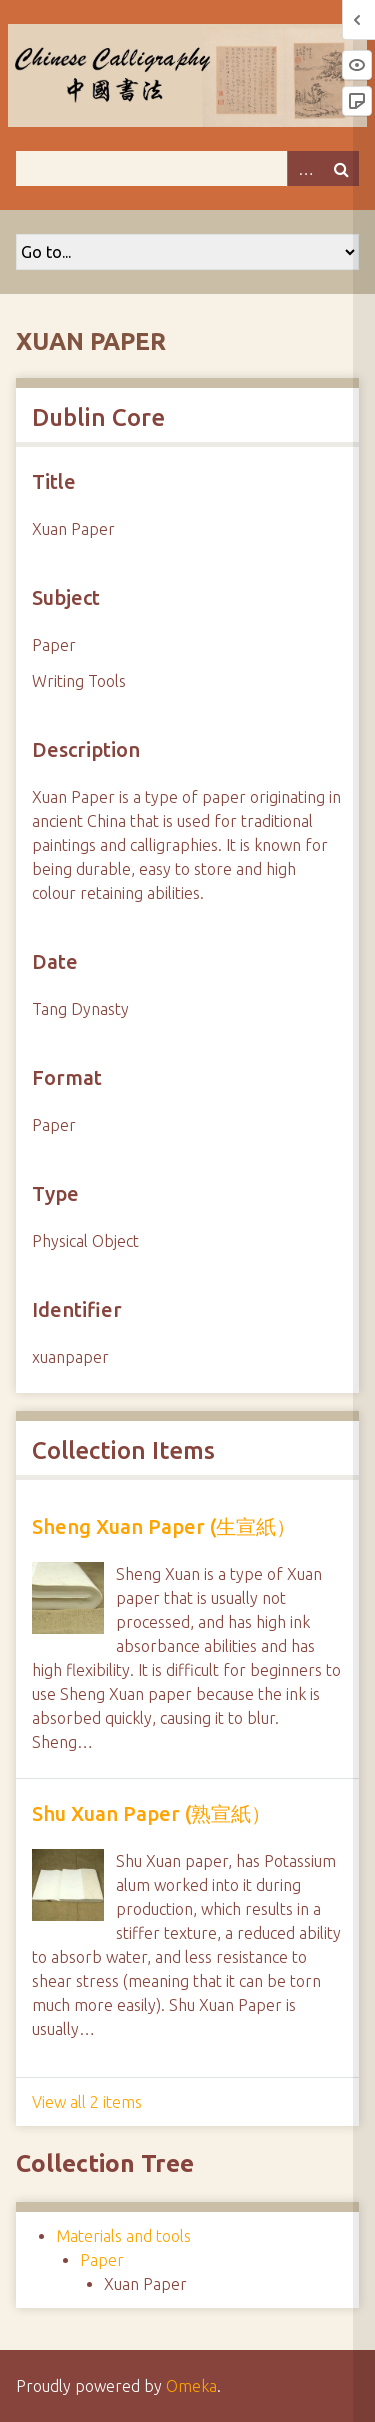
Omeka (191, 2386)
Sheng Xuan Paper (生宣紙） (164, 1526)
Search (341, 168)
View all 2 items (87, 2102)
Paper (102, 2260)
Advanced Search (305, 168)
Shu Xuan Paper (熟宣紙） (151, 1813)
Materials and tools (123, 2236)
